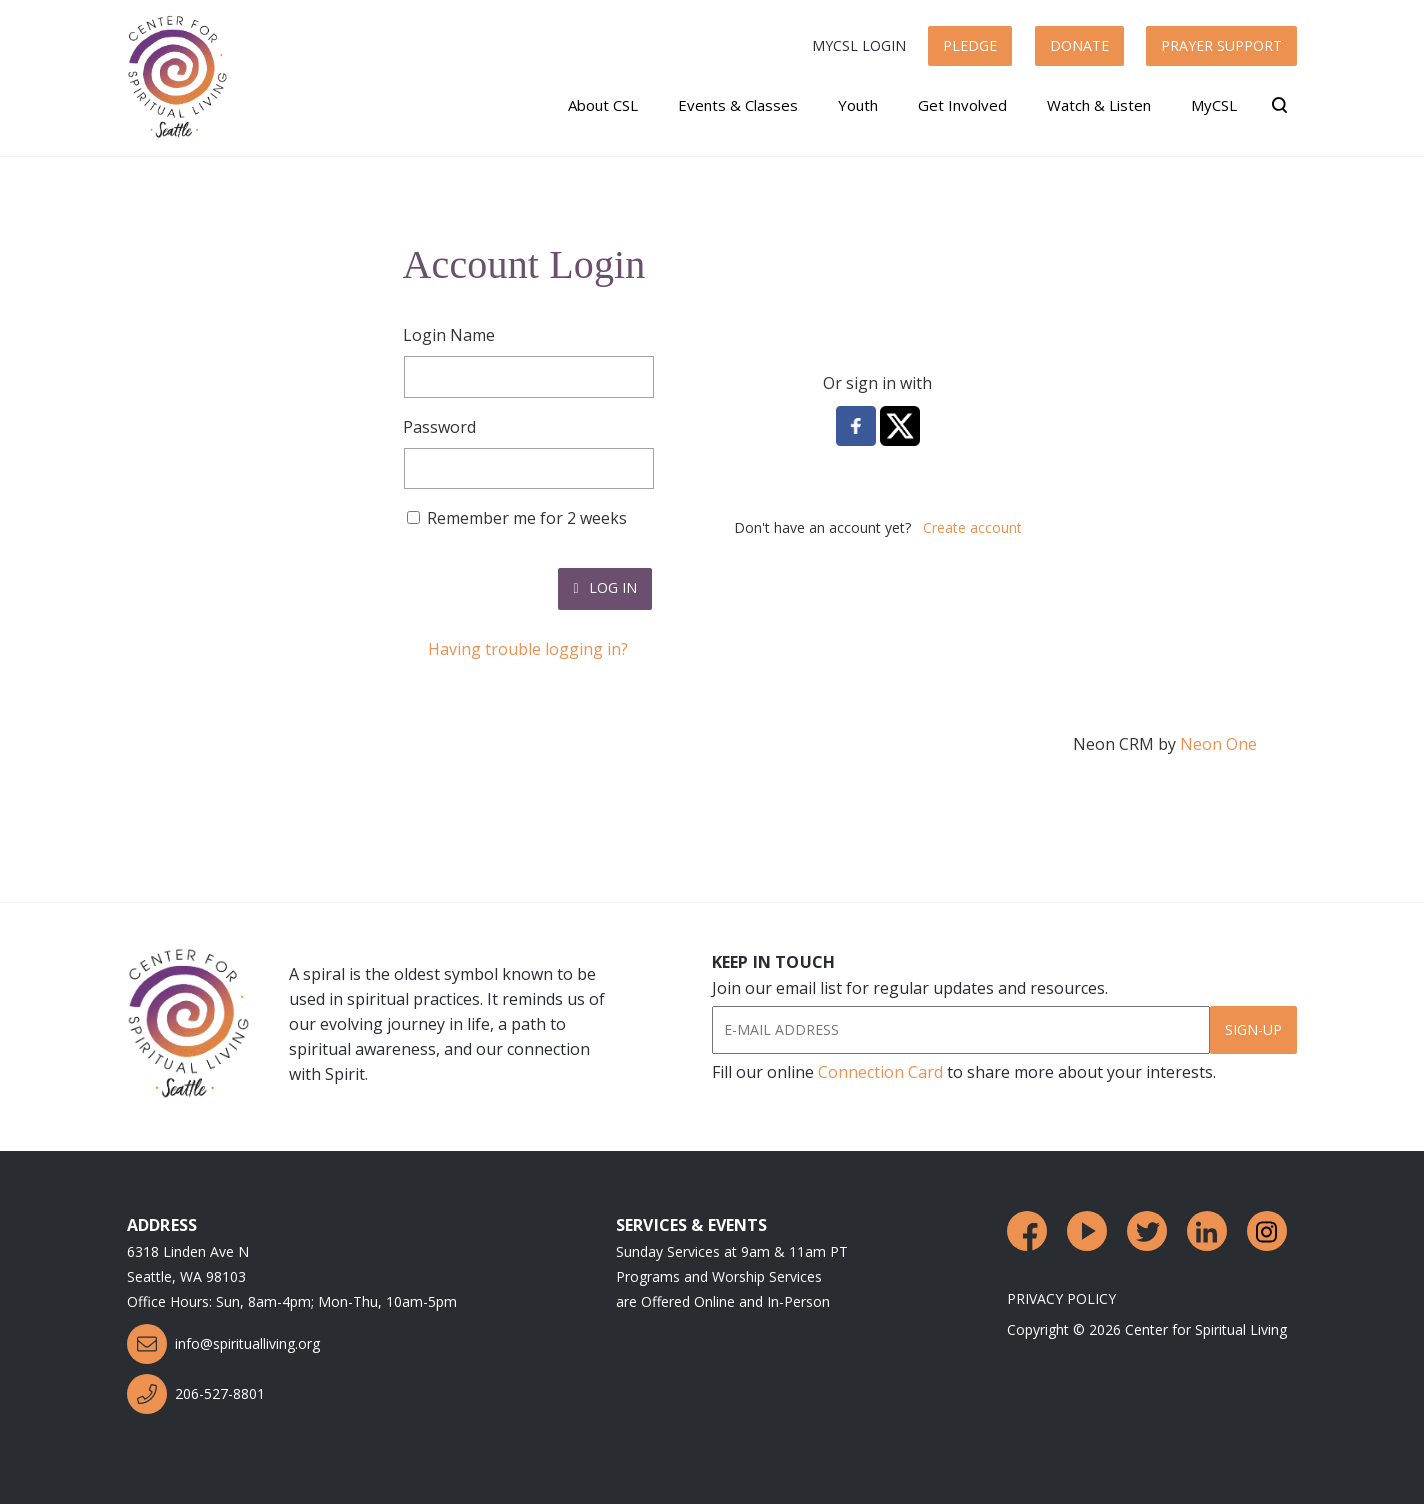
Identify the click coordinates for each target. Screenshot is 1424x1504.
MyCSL (1214, 105)
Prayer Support (1221, 45)
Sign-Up (1253, 1029)
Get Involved (962, 105)
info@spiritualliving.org (223, 1344)
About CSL (603, 105)
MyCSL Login (859, 45)
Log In (604, 587)
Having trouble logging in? (528, 649)
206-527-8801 (196, 1394)
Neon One (1218, 744)
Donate (1079, 45)
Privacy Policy (1061, 1298)
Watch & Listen (1099, 105)
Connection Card (880, 1072)
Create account (972, 527)
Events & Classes (738, 105)
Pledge (970, 45)
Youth (858, 105)
